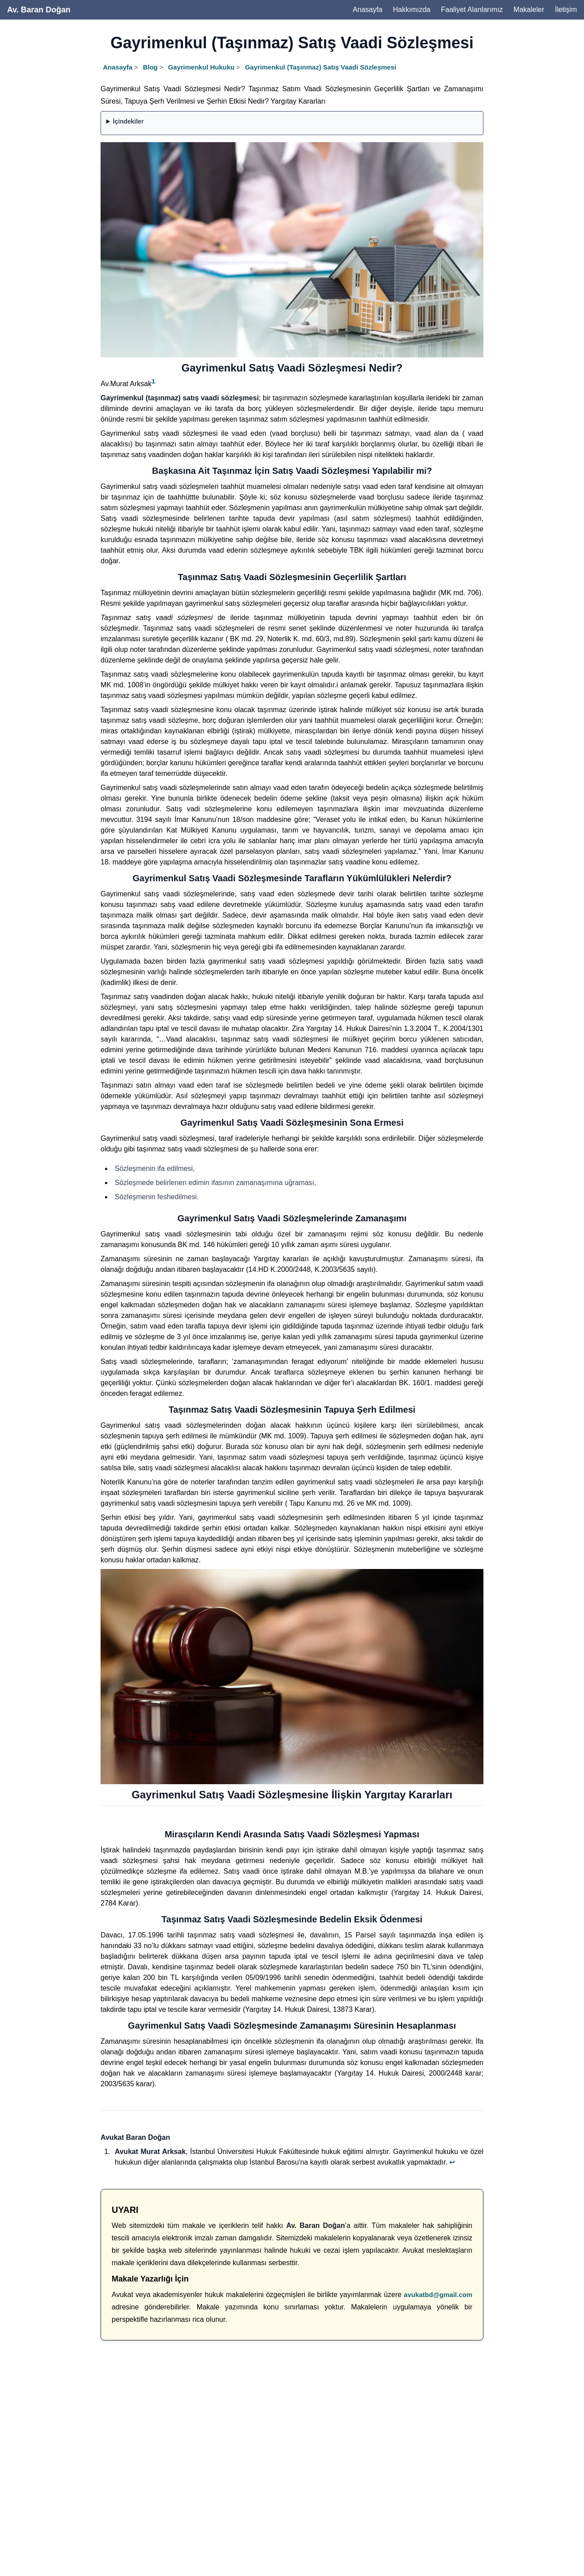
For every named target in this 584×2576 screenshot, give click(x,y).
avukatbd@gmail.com (438, 2294)
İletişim (566, 9)
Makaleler (529, 9)
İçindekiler (128, 121)
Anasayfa (367, 9)
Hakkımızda (411, 9)
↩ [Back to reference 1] (452, 2162)
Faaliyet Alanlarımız (472, 9)
